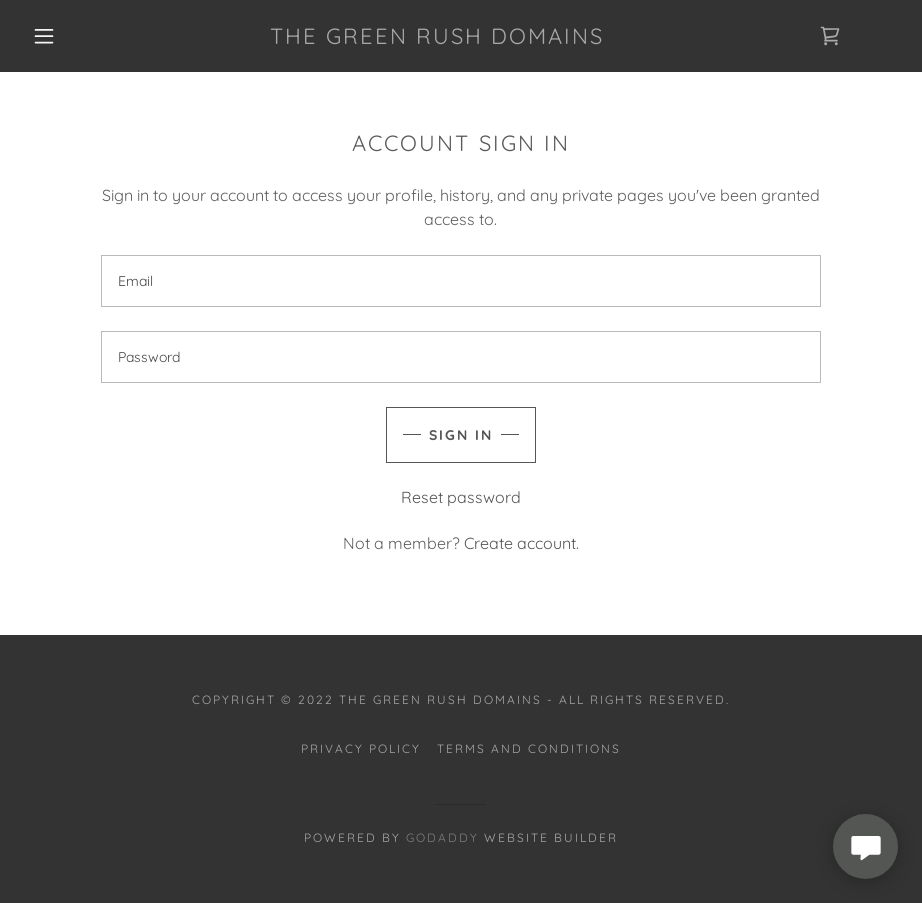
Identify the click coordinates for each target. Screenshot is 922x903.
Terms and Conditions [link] (529, 748)
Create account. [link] (521, 543)
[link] (437, 38)
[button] (44, 36)
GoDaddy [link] (442, 837)
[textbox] (461, 281)
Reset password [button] (461, 497)
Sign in (461, 435)
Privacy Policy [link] (361, 748)
